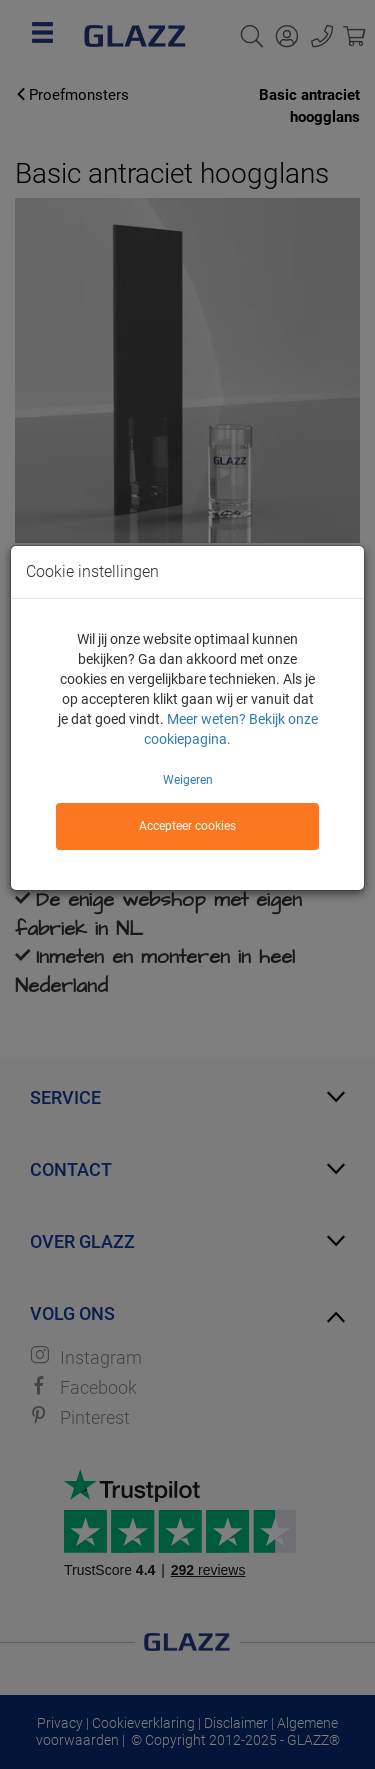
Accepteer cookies (187, 826)
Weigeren (188, 780)
